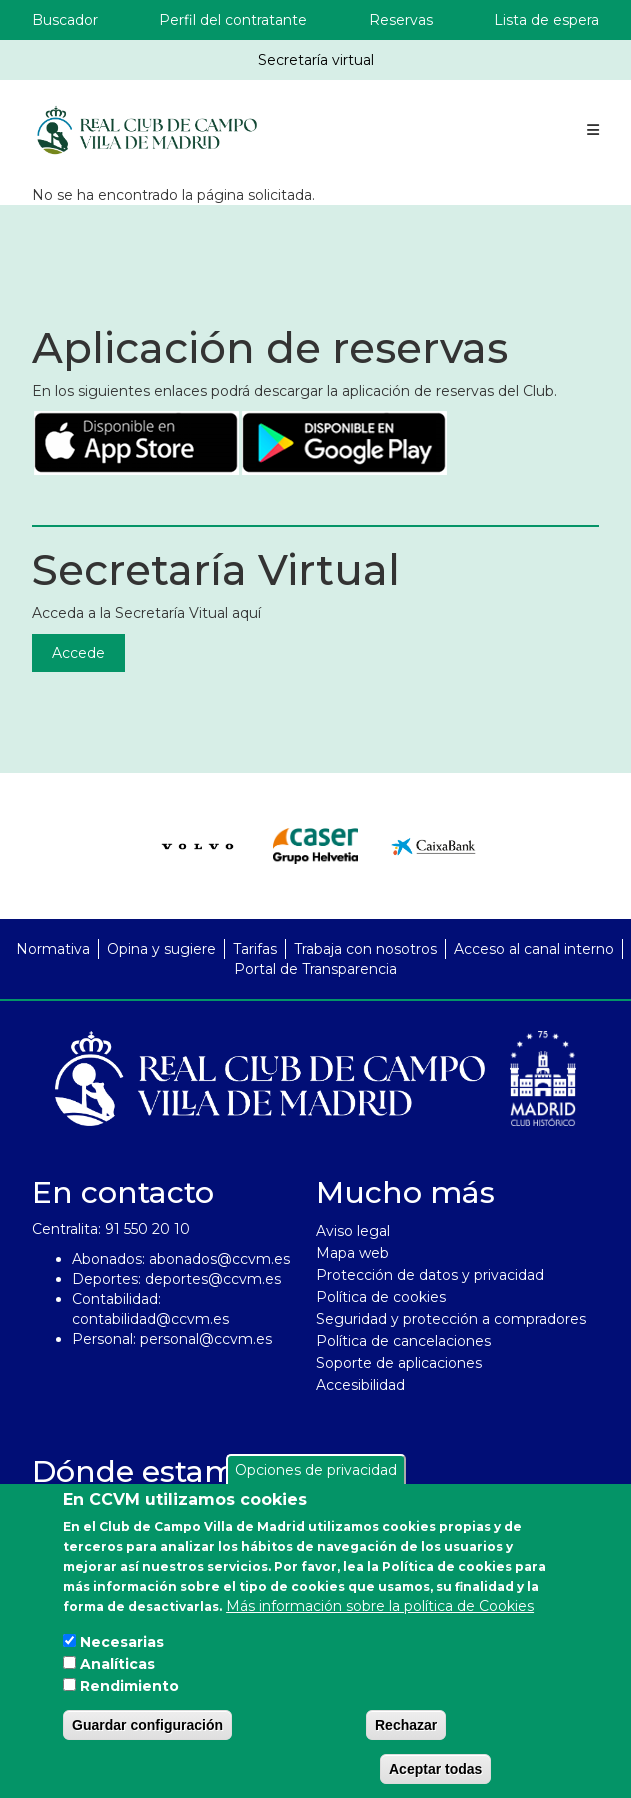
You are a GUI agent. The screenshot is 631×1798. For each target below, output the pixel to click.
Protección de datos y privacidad (430, 1275)
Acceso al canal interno (534, 949)
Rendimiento (129, 1686)
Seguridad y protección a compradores (451, 1319)
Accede (78, 653)
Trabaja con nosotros (365, 949)
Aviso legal (353, 1231)
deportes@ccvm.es (213, 1279)
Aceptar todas (435, 1769)
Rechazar (406, 1725)
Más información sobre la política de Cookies (380, 1606)
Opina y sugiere (161, 949)
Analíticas (117, 1664)
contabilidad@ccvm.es (150, 1319)
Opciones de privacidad (316, 1470)
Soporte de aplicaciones (399, 1363)
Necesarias (122, 1642)
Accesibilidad (360, 1385)
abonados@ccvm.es (219, 1259)
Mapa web (352, 1253)
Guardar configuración (147, 1725)
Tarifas (255, 949)
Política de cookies (381, 1297)
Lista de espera (546, 20)
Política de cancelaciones (403, 1341)
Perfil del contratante (233, 20)
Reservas (401, 20)
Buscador (65, 20)
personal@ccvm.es (206, 1339)
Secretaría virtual (316, 60)
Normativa (53, 949)
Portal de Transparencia (315, 969)
